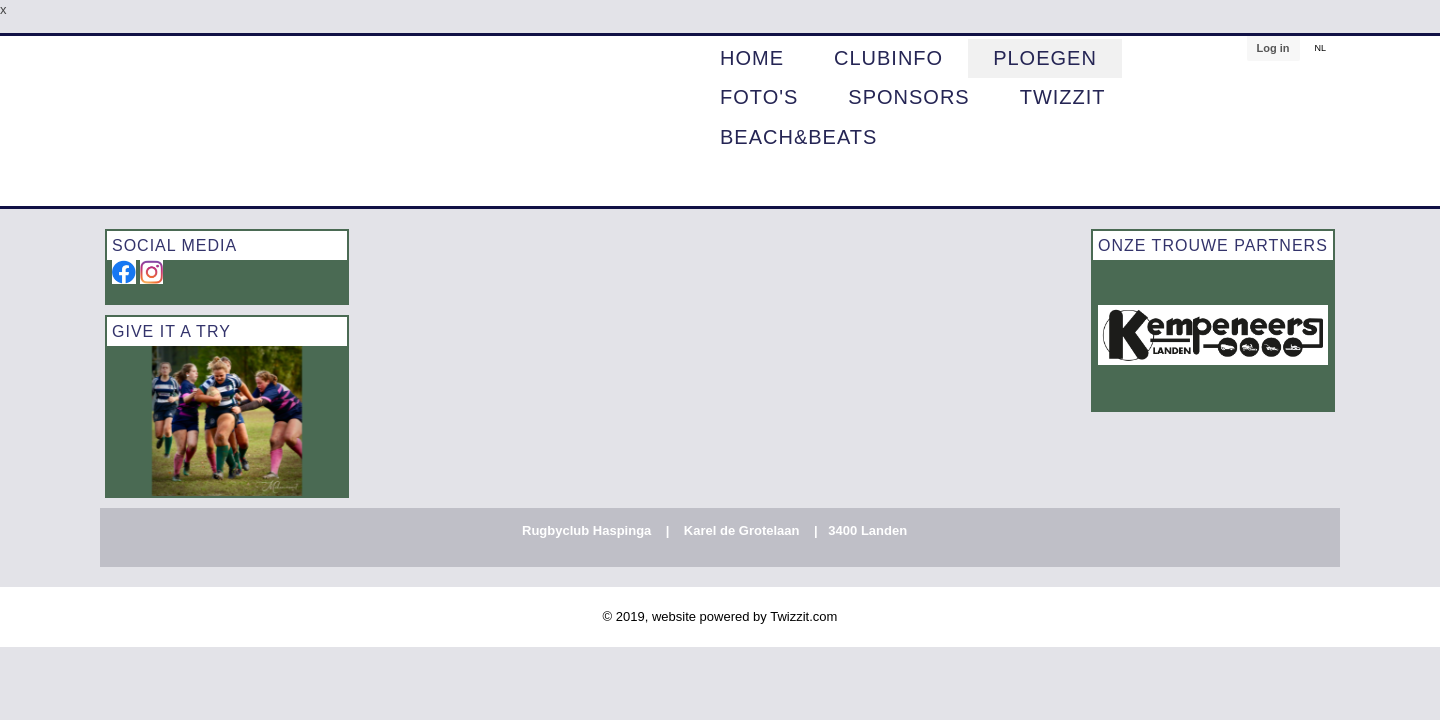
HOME (752, 59)
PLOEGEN (1045, 59)
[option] (227, 421)
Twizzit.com (803, 616)
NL (1320, 48)
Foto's (759, 98)
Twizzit (1063, 98)
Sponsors (908, 98)
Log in (1272, 48)
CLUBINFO (888, 59)
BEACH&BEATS (798, 138)
